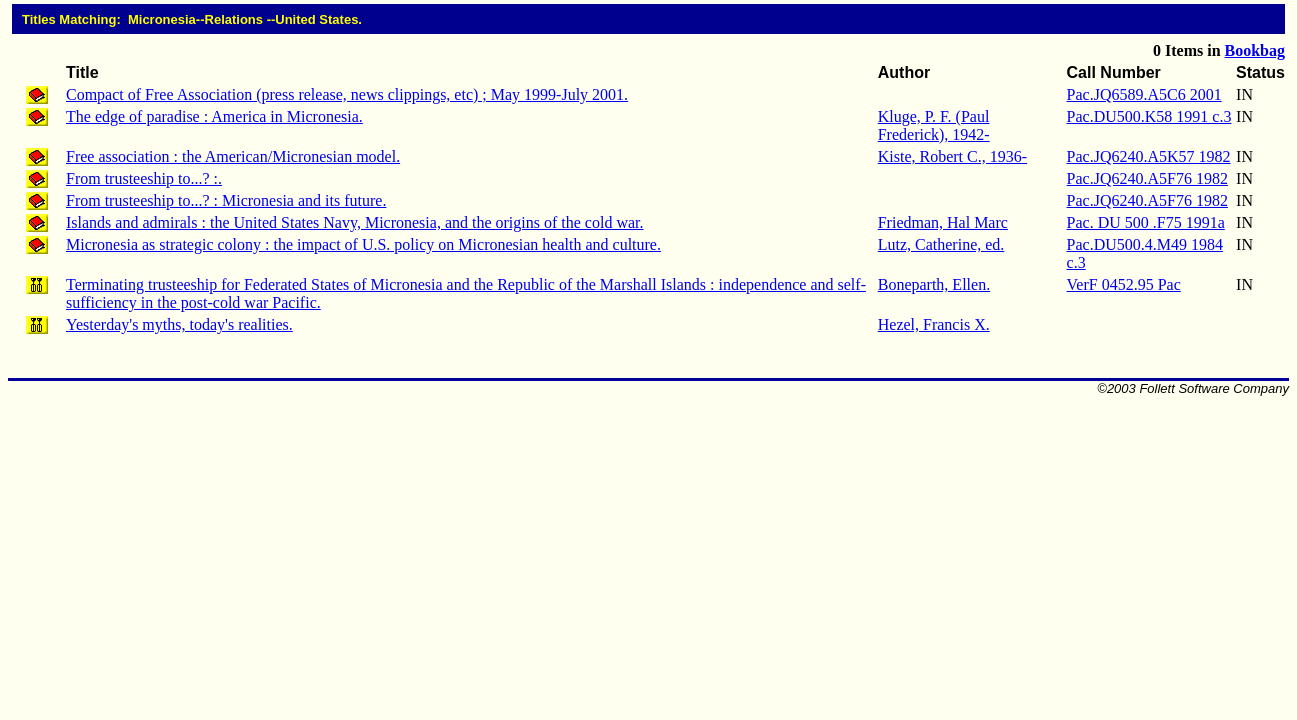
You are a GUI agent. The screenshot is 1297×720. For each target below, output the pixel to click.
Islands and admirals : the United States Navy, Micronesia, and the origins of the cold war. (355, 222)
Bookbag (1255, 50)
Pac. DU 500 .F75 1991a (1146, 222)
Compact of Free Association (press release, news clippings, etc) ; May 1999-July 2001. (347, 94)
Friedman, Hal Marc (943, 222)
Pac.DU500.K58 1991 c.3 (1149, 116)
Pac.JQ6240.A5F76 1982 (1147, 178)
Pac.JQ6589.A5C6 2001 (1144, 94)
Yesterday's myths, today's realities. (179, 324)
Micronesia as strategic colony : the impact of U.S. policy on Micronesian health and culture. (363, 244)
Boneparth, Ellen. (934, 284)
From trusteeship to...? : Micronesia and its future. (226, 200)
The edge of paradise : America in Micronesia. (214, 116)
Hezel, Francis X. (934, 324)
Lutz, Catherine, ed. (941, 244)
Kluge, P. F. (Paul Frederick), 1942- (934, 125)
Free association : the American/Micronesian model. (233, 156)
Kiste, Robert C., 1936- (952, 156)
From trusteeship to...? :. (144, 178)
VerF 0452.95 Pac (1124, 284)
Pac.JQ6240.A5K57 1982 (1149, 156)
